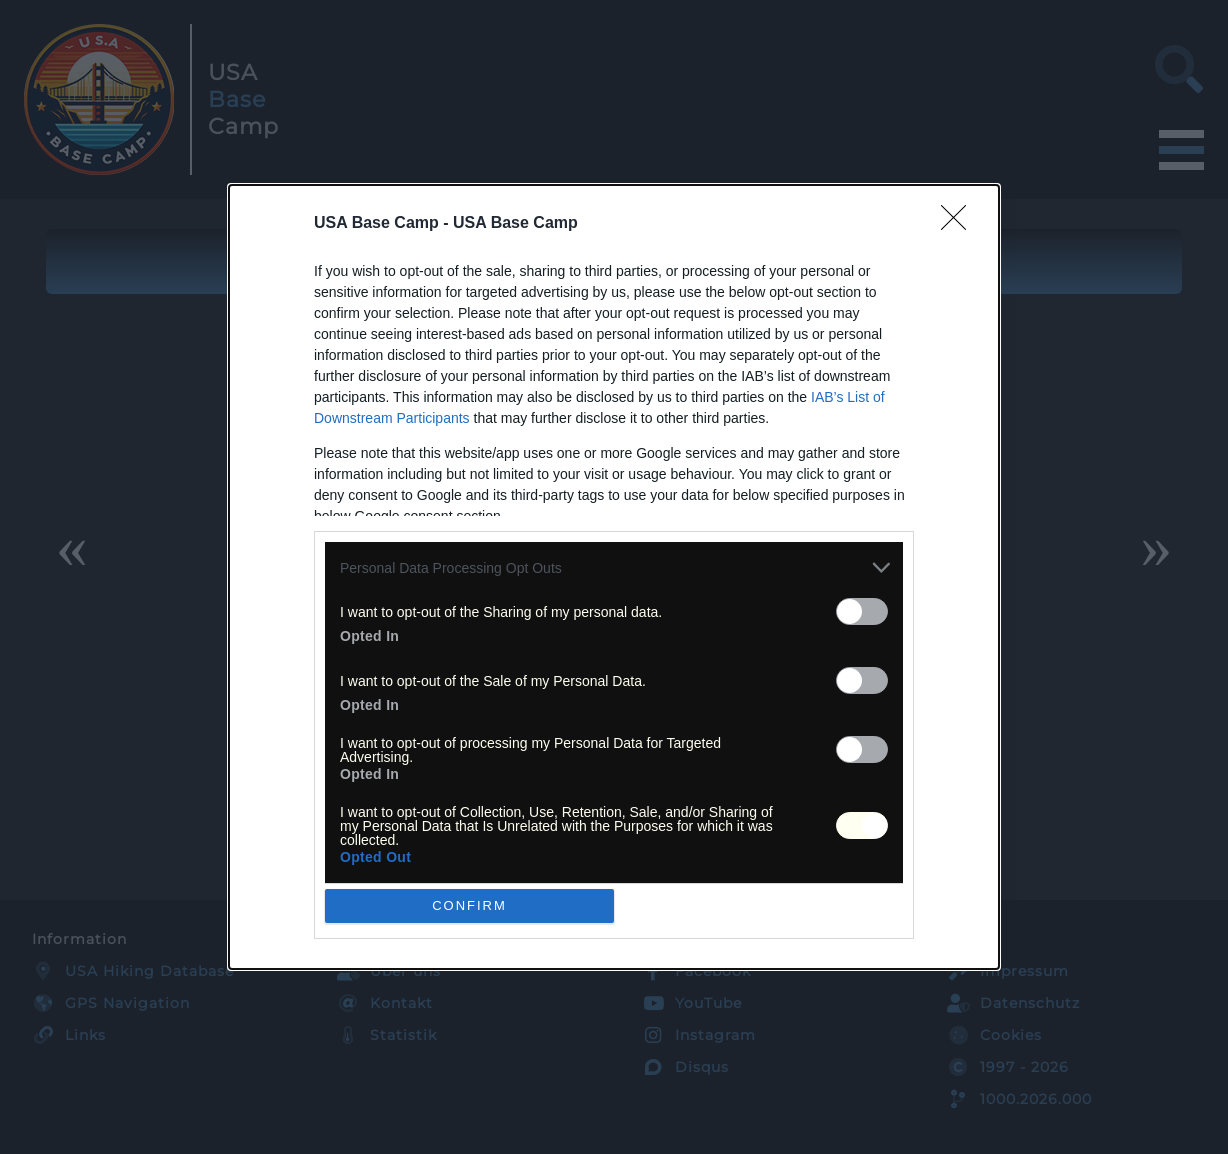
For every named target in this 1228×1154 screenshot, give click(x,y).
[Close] (960, 224)
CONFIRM (469, 904)
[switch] (862, 611)
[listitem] (614, 567)
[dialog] (614, 576)
